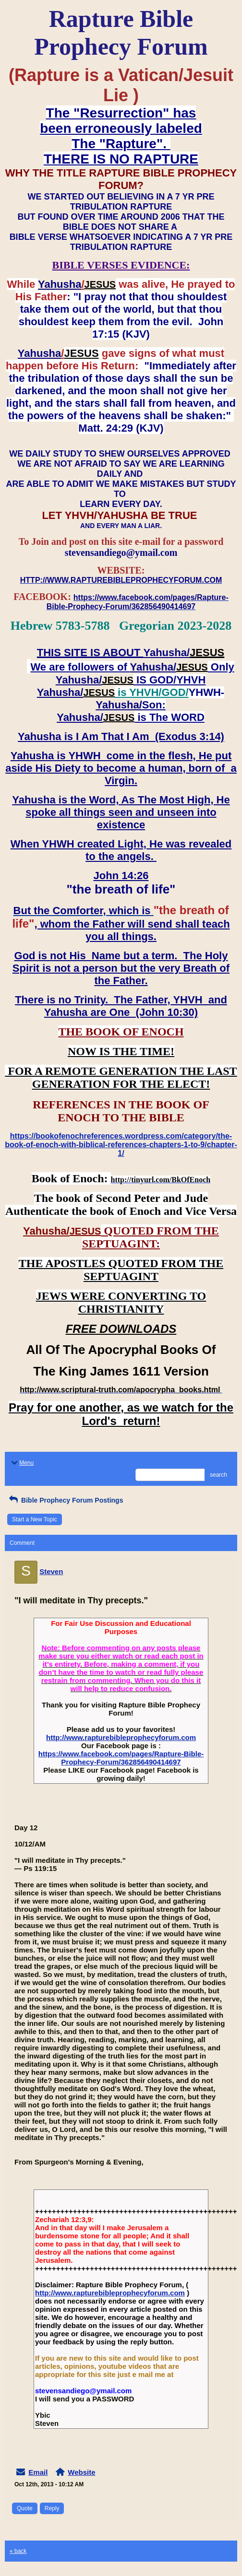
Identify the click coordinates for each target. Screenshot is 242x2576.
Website (81, 2472)
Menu (22, 1462)
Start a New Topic (34, 1519)
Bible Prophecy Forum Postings (65, 1500)
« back (18, 2551)
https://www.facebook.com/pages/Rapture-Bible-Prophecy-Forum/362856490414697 (121, 1758)
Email (38, 2472)
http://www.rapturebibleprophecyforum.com (121, 1737)
